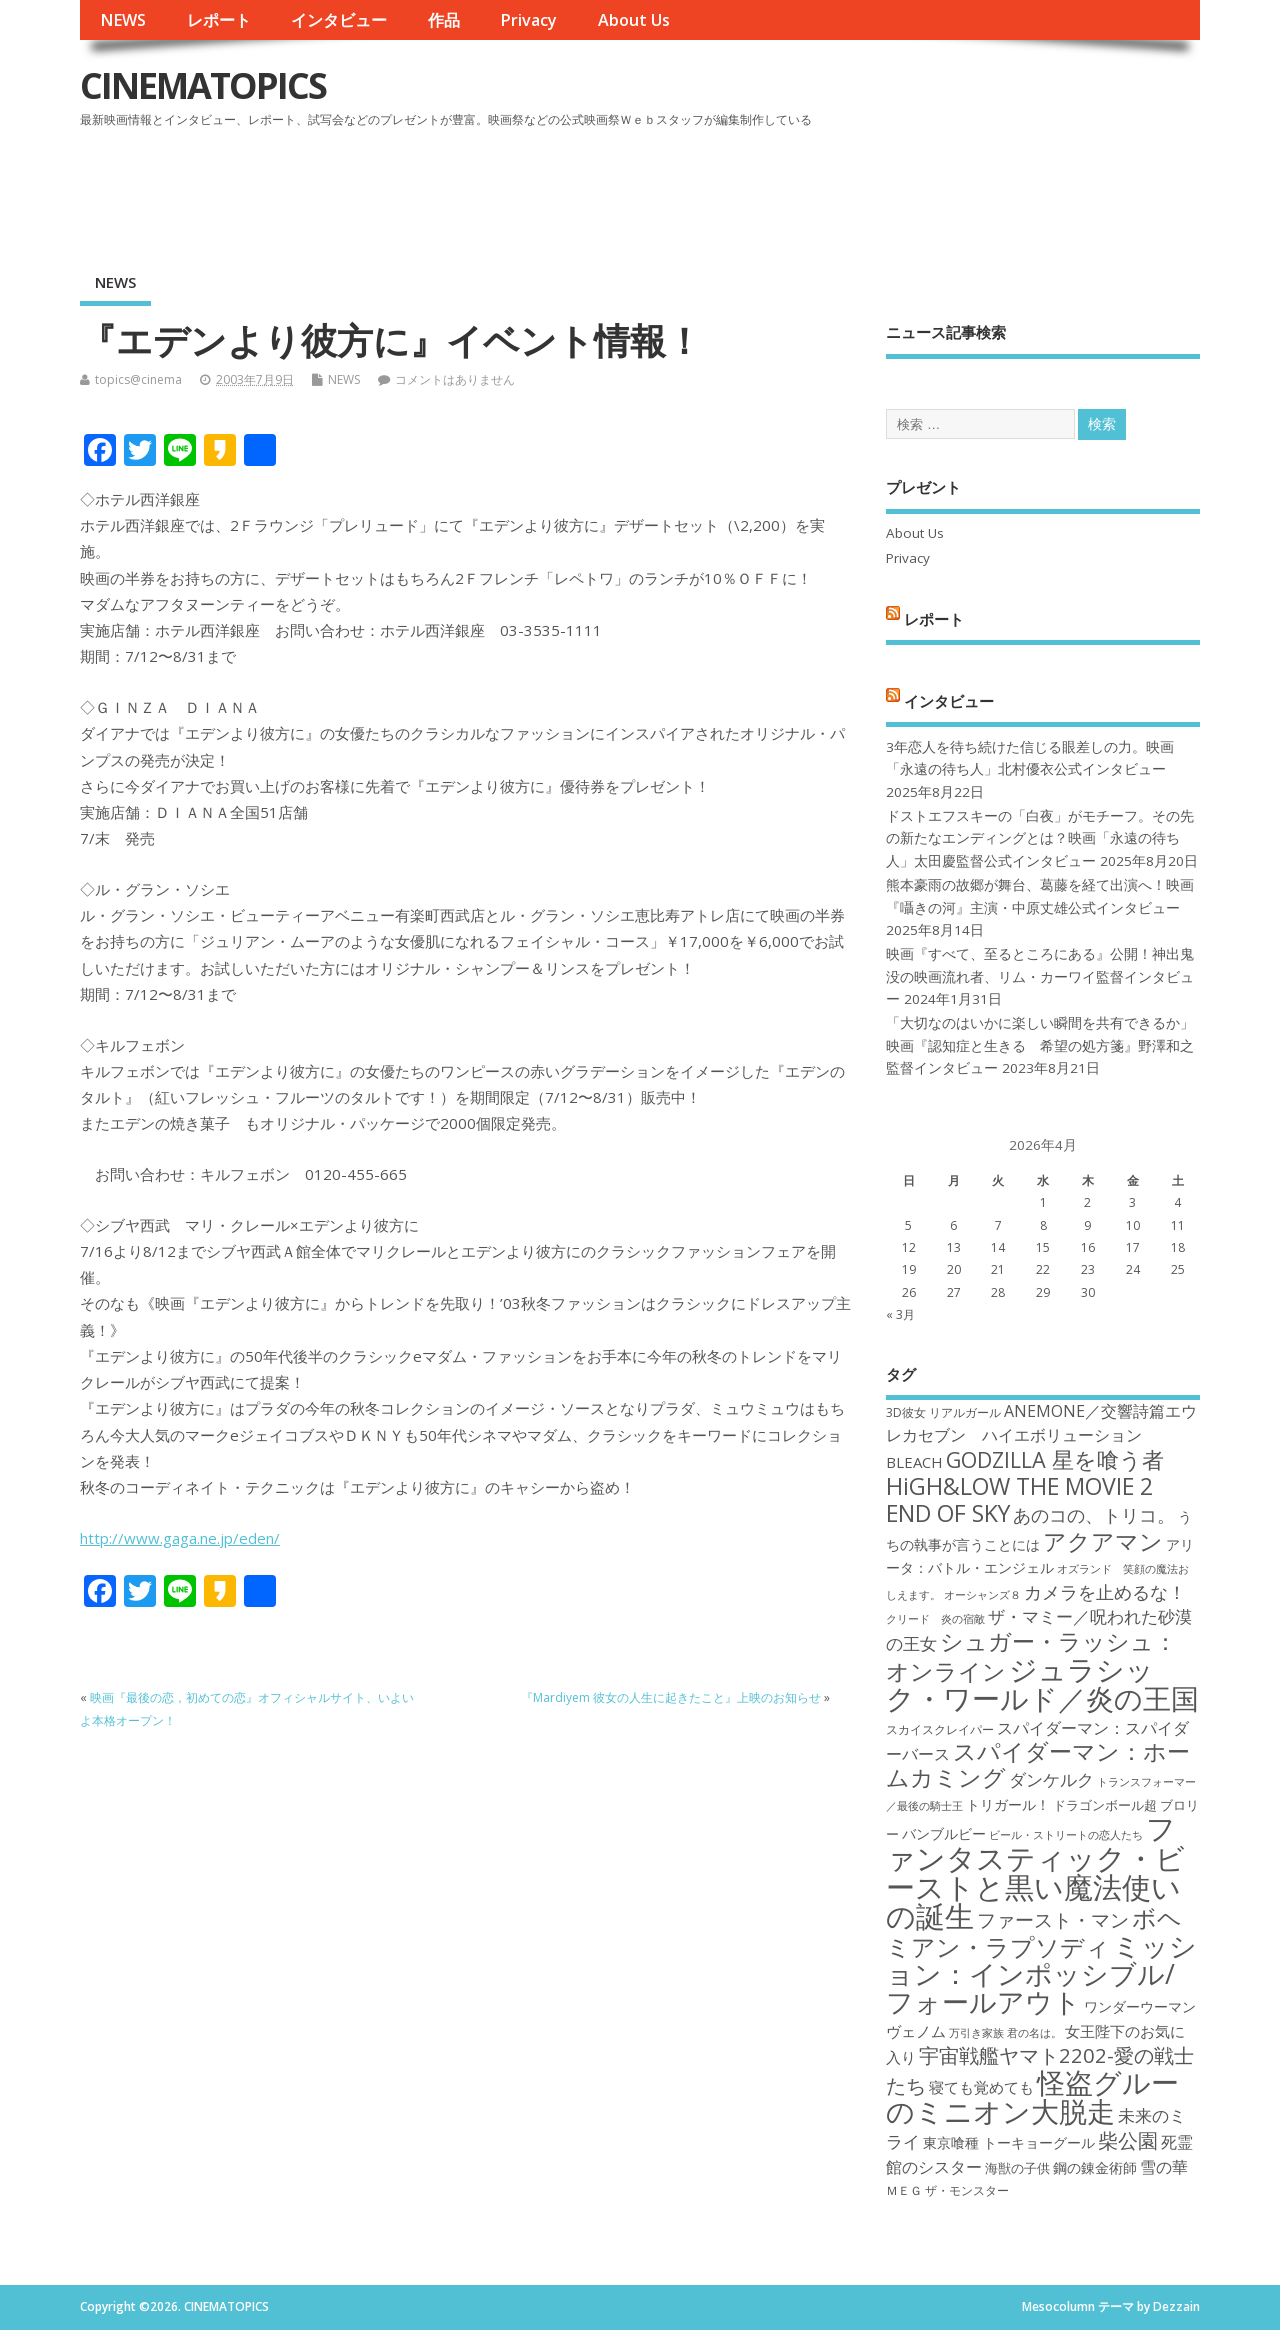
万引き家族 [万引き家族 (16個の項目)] (976, 2033)
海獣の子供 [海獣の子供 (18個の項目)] (1017, 2168)
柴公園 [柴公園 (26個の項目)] (1128, 2140)
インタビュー (339, 20)
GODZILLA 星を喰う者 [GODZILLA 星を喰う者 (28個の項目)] (1055, 1459)
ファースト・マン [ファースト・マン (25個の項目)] (1053, 1919)
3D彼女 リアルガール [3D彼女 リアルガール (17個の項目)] (943, 1412)
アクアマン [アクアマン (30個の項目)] (1103, 1541)
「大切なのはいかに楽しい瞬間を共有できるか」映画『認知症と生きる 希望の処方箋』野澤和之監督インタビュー (1040, 1045)
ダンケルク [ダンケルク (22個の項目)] (1051, 1779)
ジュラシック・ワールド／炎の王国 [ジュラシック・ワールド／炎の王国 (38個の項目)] (1042, 1683)
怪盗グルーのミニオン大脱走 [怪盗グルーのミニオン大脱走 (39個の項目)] (1032, 2096)
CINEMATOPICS (203, 85)
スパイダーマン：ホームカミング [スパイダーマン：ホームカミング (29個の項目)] (1038, 1764)
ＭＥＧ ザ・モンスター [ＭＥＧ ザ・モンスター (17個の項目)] (947, 2190)
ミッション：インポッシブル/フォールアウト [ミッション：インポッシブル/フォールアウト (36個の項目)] (1041, 1974)
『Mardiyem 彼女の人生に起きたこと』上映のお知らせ (671, 1697)
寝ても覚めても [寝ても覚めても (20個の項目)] (981, 2087)
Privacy (528, 20)
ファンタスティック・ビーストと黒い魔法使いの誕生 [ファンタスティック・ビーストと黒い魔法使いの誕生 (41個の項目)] (1035, 1872)
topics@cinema (138, 379)
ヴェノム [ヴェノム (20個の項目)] (916, 2031)
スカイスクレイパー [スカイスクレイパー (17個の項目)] (940, 1729)
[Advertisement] (819, 189)
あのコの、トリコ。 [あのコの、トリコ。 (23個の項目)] (1094, 1515)
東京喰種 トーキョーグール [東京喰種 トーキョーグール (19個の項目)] (1009, 2142)
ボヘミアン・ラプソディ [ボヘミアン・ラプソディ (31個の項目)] (1034, 1931)
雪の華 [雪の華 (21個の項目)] (1164, 2167)
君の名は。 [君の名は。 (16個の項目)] (1034, 2033)
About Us (634, 20)
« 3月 (900, 1314)
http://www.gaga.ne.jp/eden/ (180, 1538)
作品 (444, 20)
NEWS (123, 20)
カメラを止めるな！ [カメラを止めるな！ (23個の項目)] (1105, 1592)
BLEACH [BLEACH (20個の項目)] (914, 1462)
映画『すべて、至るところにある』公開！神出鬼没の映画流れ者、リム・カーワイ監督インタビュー (1040, 976)
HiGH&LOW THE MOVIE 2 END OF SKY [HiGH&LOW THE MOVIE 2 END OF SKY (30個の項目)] (1019, 1499)
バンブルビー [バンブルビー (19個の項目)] (944, 1833)
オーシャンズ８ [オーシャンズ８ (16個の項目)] (982, 1595)
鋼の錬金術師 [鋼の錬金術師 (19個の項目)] (1095, 2167)
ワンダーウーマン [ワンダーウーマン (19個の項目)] (1140, 2006)
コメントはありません (455, 379)
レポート (219, 20)
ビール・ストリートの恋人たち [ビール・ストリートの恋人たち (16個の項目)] (1066, 1835)
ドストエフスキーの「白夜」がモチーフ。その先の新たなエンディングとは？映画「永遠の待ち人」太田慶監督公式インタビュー (1040, 838)
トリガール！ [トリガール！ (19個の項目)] (1008, 1804)
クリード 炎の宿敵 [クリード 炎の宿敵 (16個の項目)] (935, 1619)
